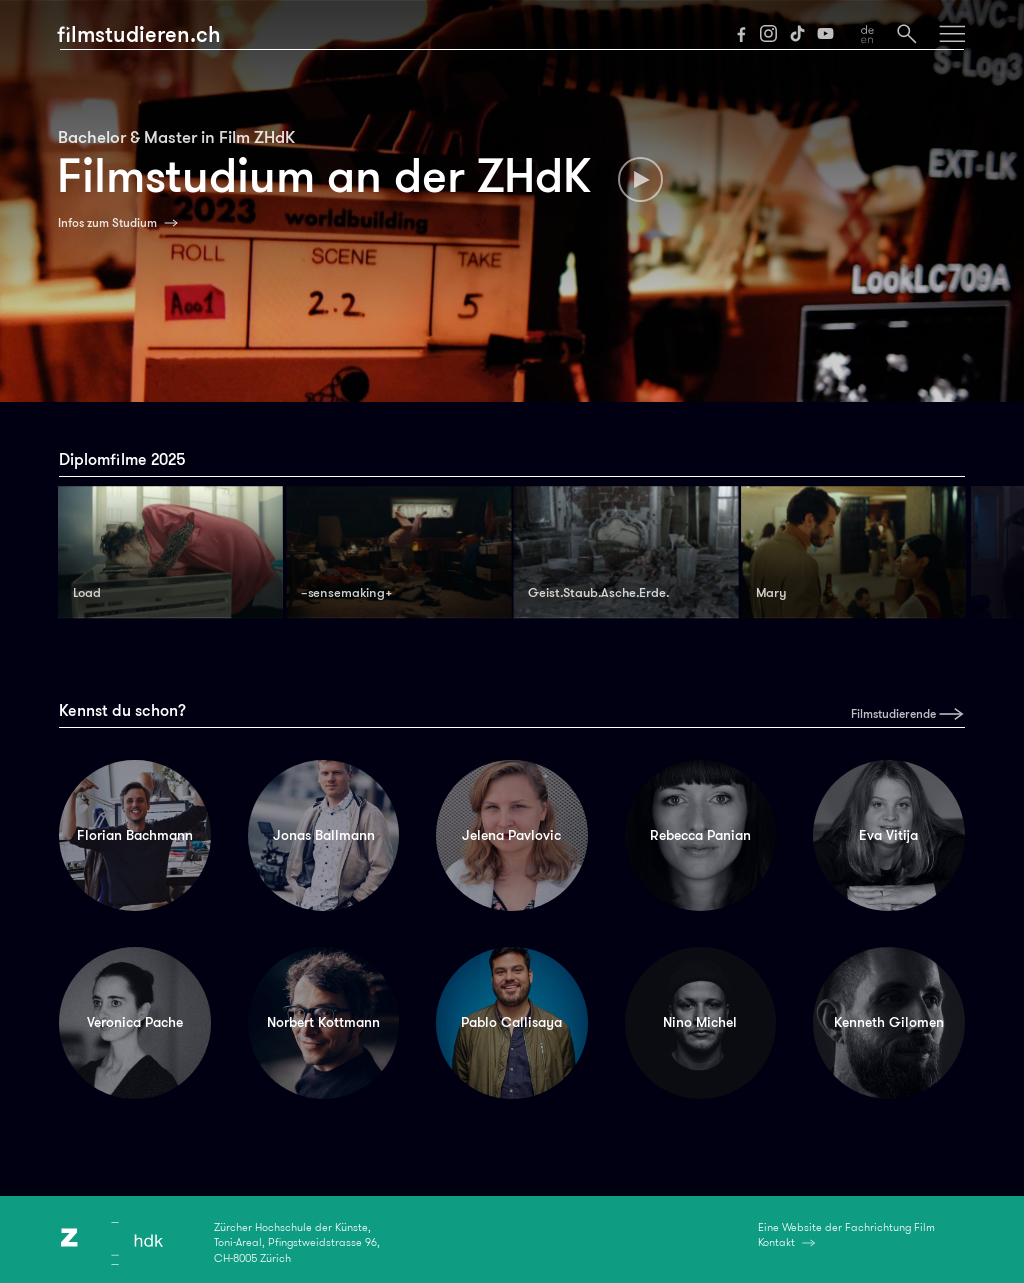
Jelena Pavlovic (511, 835)
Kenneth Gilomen (889, 1022)
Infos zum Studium (107, 223)
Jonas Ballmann (324, 835)
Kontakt (776, 1242)
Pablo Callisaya (511, 1022)
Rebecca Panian (700, 835)
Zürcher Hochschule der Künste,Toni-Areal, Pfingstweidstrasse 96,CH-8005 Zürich (297, 1243)
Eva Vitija (888, 835)
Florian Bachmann (135, 835)
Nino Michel (700, 1022)
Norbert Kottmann (323, 1022)
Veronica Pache (135, 1022)
